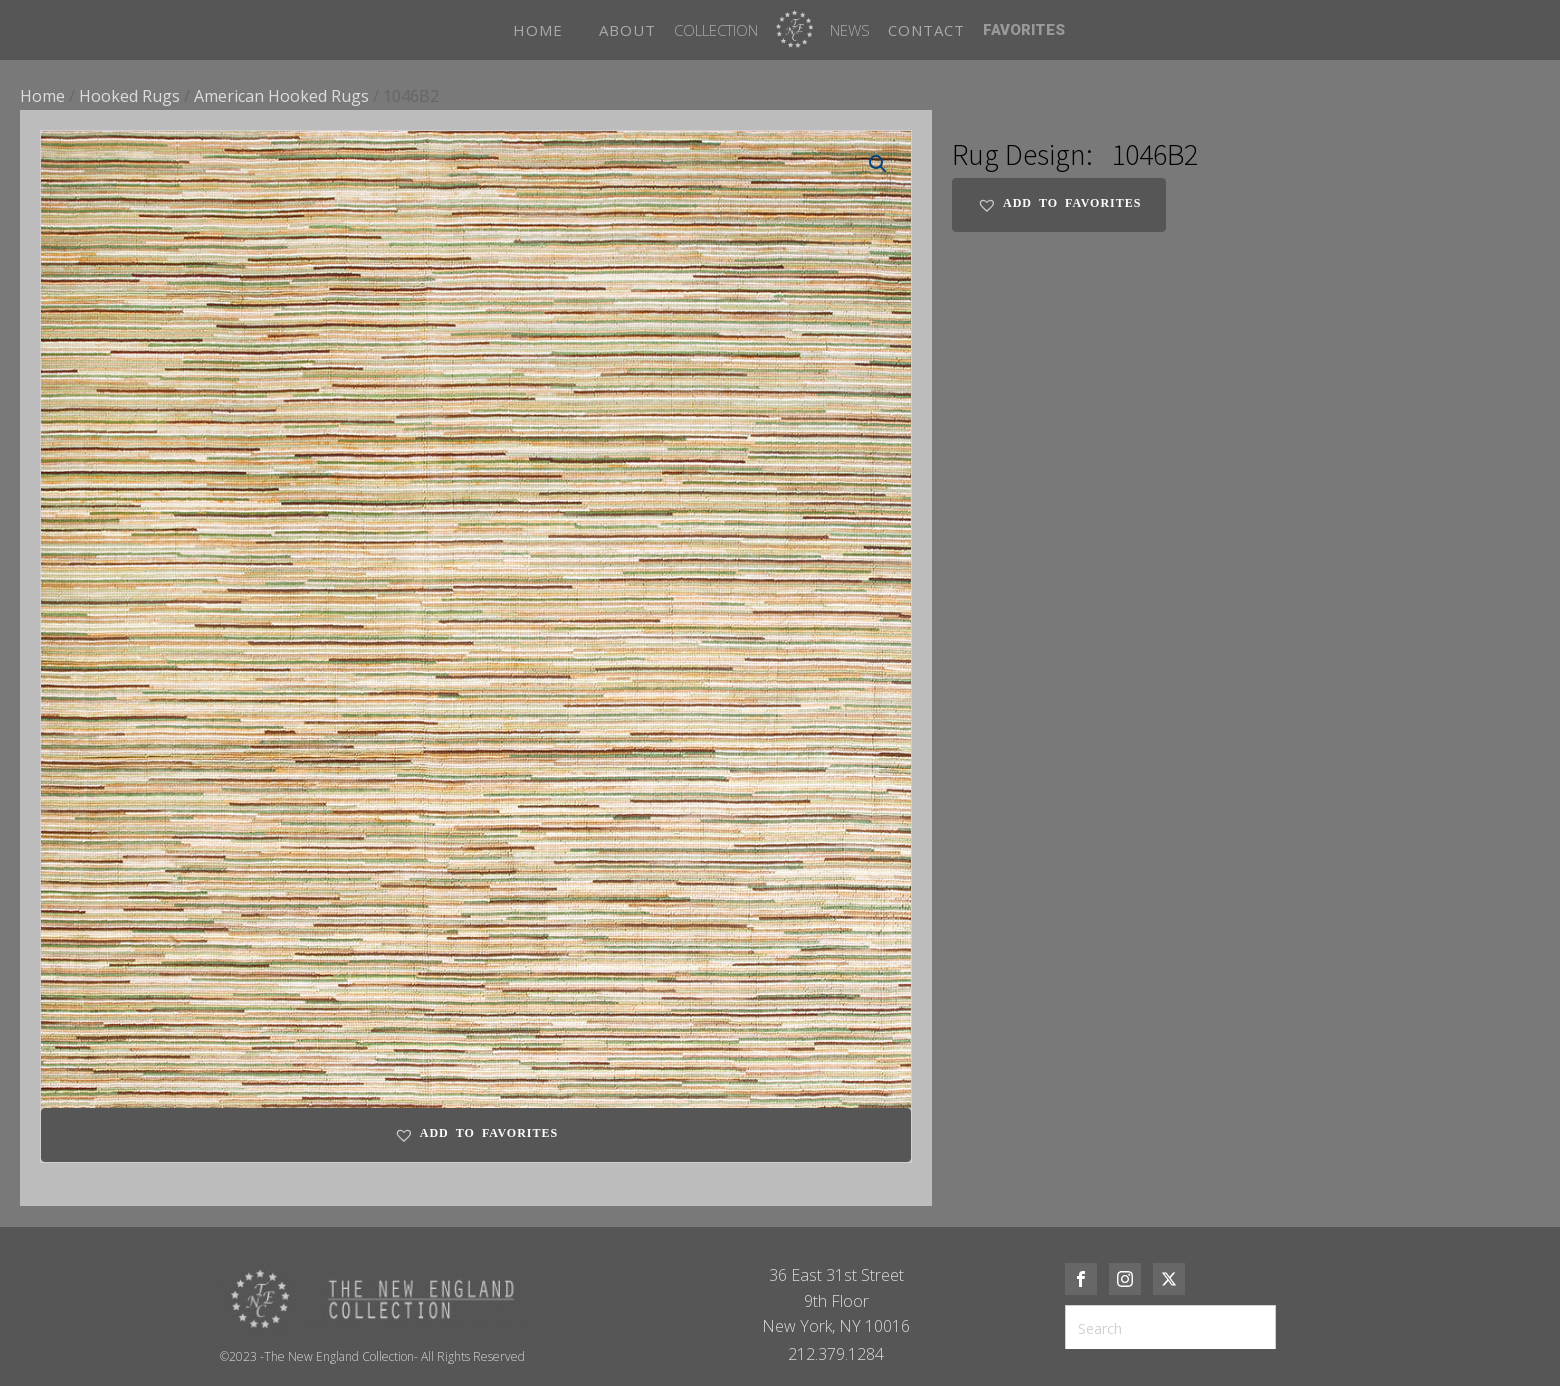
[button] (878, 164)
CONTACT (926, 30)
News (850, 30)
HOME (538, 30)
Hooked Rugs (129, 96)
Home (42, 96)
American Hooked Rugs (281, 96)
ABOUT (627, 30)
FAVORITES (1024, 30)
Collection (716, 30)
